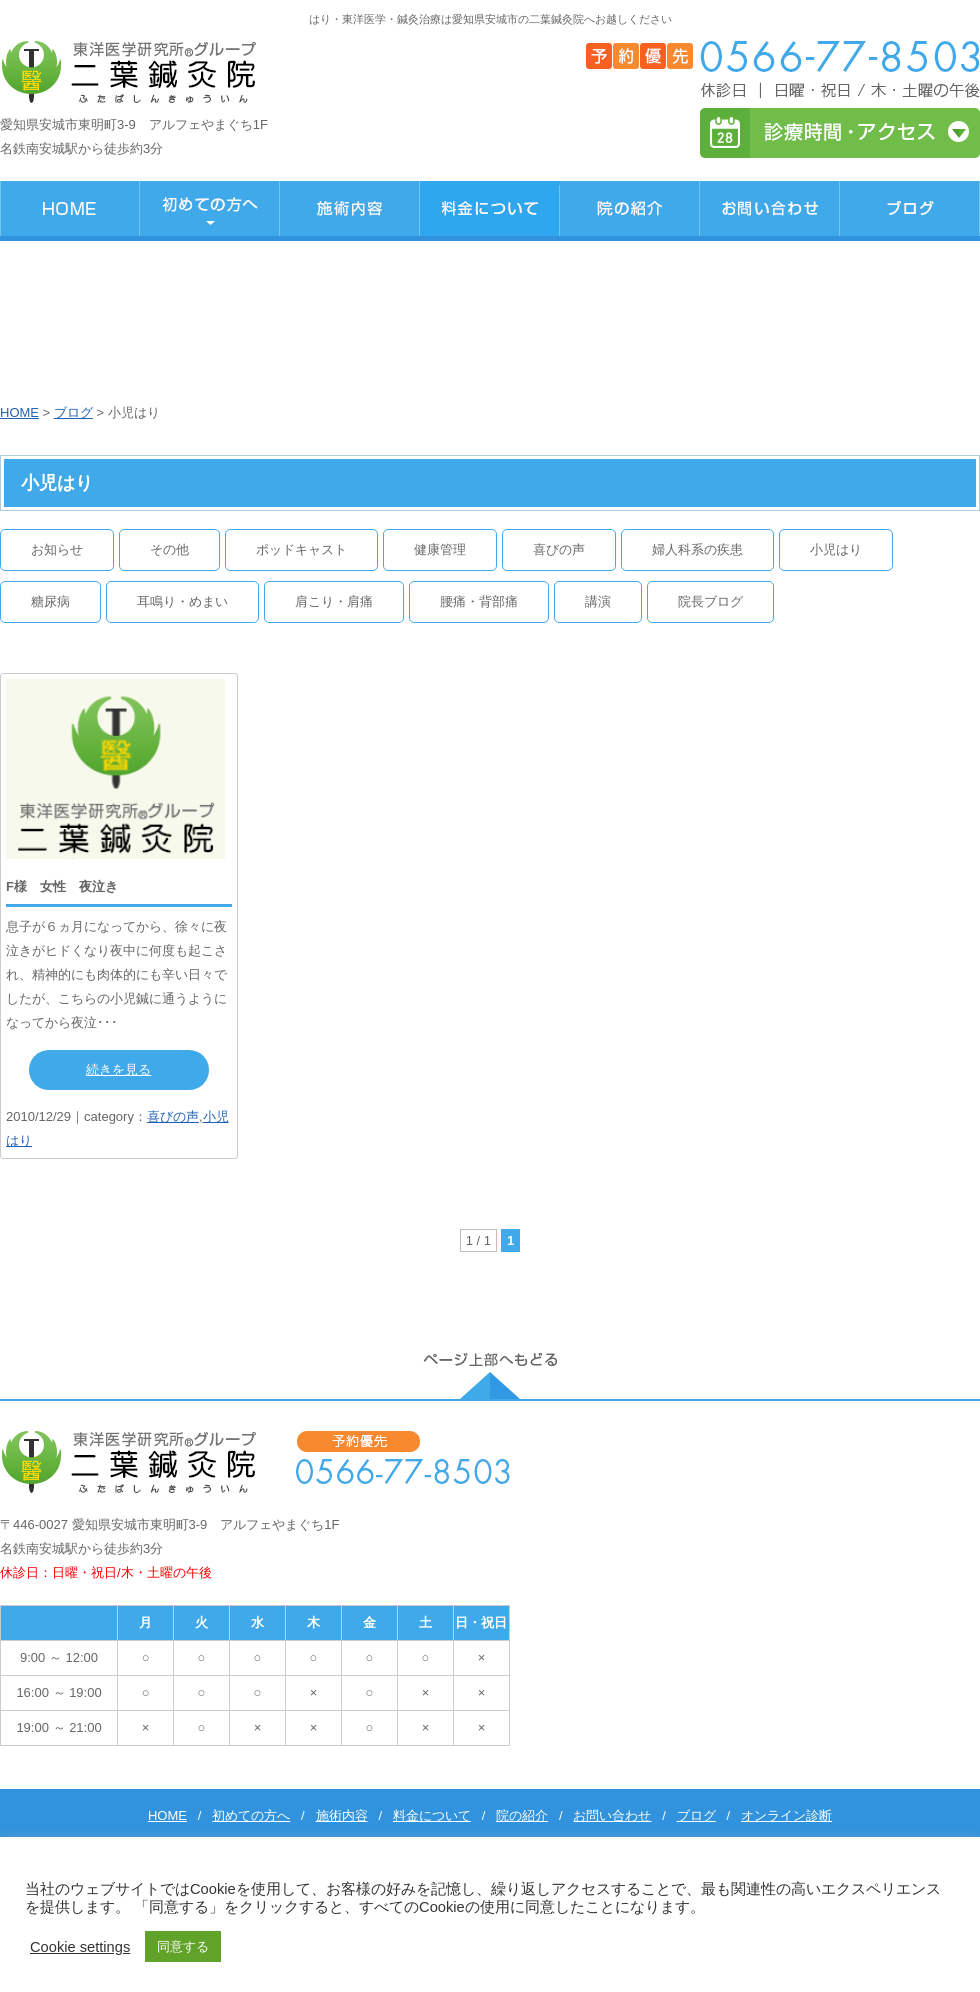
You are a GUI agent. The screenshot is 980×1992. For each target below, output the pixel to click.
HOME (19, 412)
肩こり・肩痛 (334, 601)
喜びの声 (559, 549)
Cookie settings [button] (80, 1947)
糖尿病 (50, 601)
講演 (598, 601)
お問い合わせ (612, 1815)
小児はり (836, 549)
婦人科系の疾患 (697, 549)
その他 (169, 549)
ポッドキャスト (301, 549)
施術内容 (342, 1815)
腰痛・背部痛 (479, 601)
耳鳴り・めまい (182, 601)
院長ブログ (710, 601)
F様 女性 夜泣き (62, 886)
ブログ (73, 412)
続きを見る (118, 1069)
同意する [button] (183, 1946)
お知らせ (57, 549)
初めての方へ (251, 1815)
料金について (432, 1815)
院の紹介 (522, 1815)
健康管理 (440, 549)
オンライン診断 (786, 1815)
